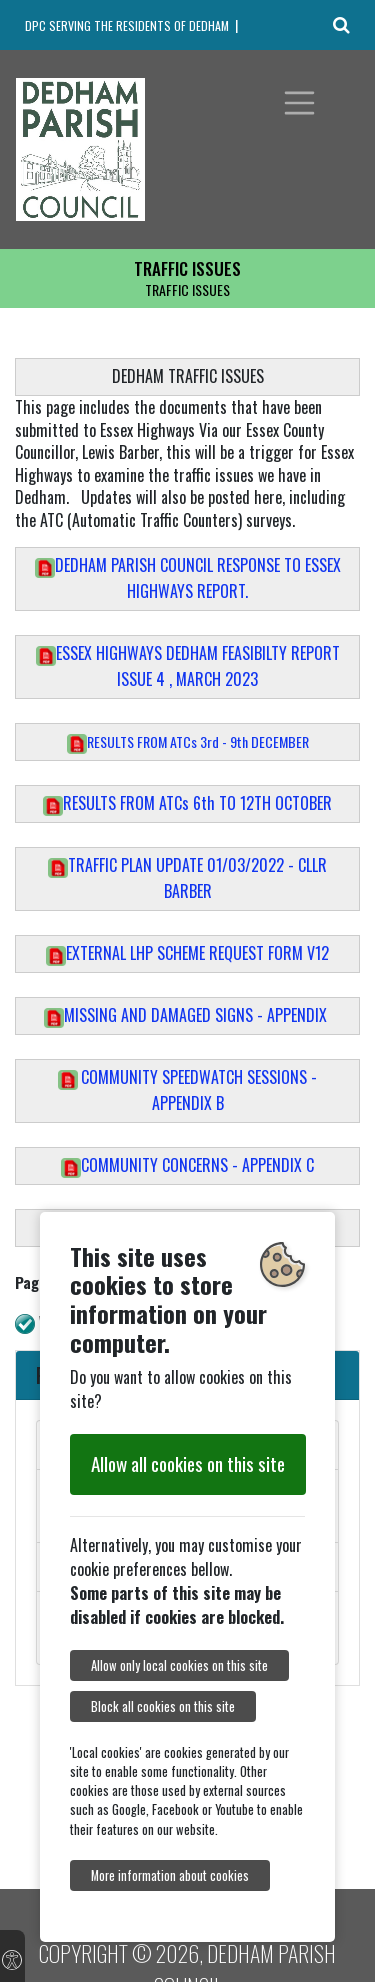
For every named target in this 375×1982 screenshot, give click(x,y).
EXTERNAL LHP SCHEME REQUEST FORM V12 (187, 953)
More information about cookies (170, 1875)
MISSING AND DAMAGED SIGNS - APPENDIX (187, 1015)
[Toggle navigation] (300, 103)
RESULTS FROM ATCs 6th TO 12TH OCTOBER (187, 803)
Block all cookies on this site (163, 1706)
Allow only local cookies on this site (179, 1665)
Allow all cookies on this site (188, 1463)
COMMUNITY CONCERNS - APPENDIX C (187, 1165)
